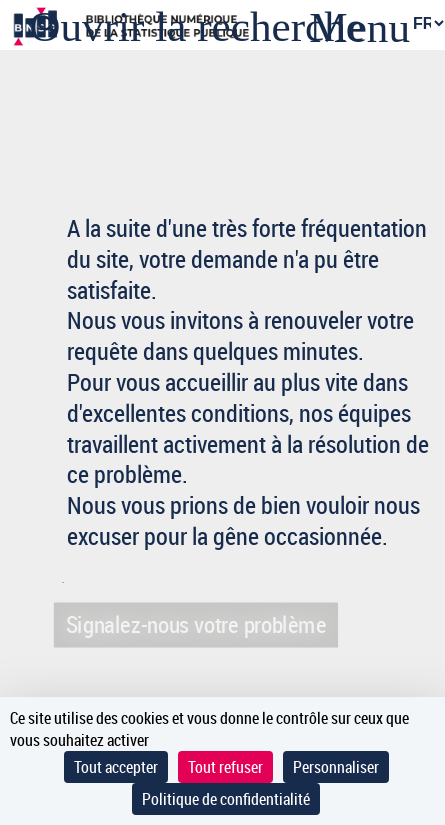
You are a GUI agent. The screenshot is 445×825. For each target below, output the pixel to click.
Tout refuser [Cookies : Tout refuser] (225, 767)
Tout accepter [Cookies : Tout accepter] (116, 767)
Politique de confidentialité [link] (226, 799)
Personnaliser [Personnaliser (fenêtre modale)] (336, 767)
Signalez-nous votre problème (195, 624)
